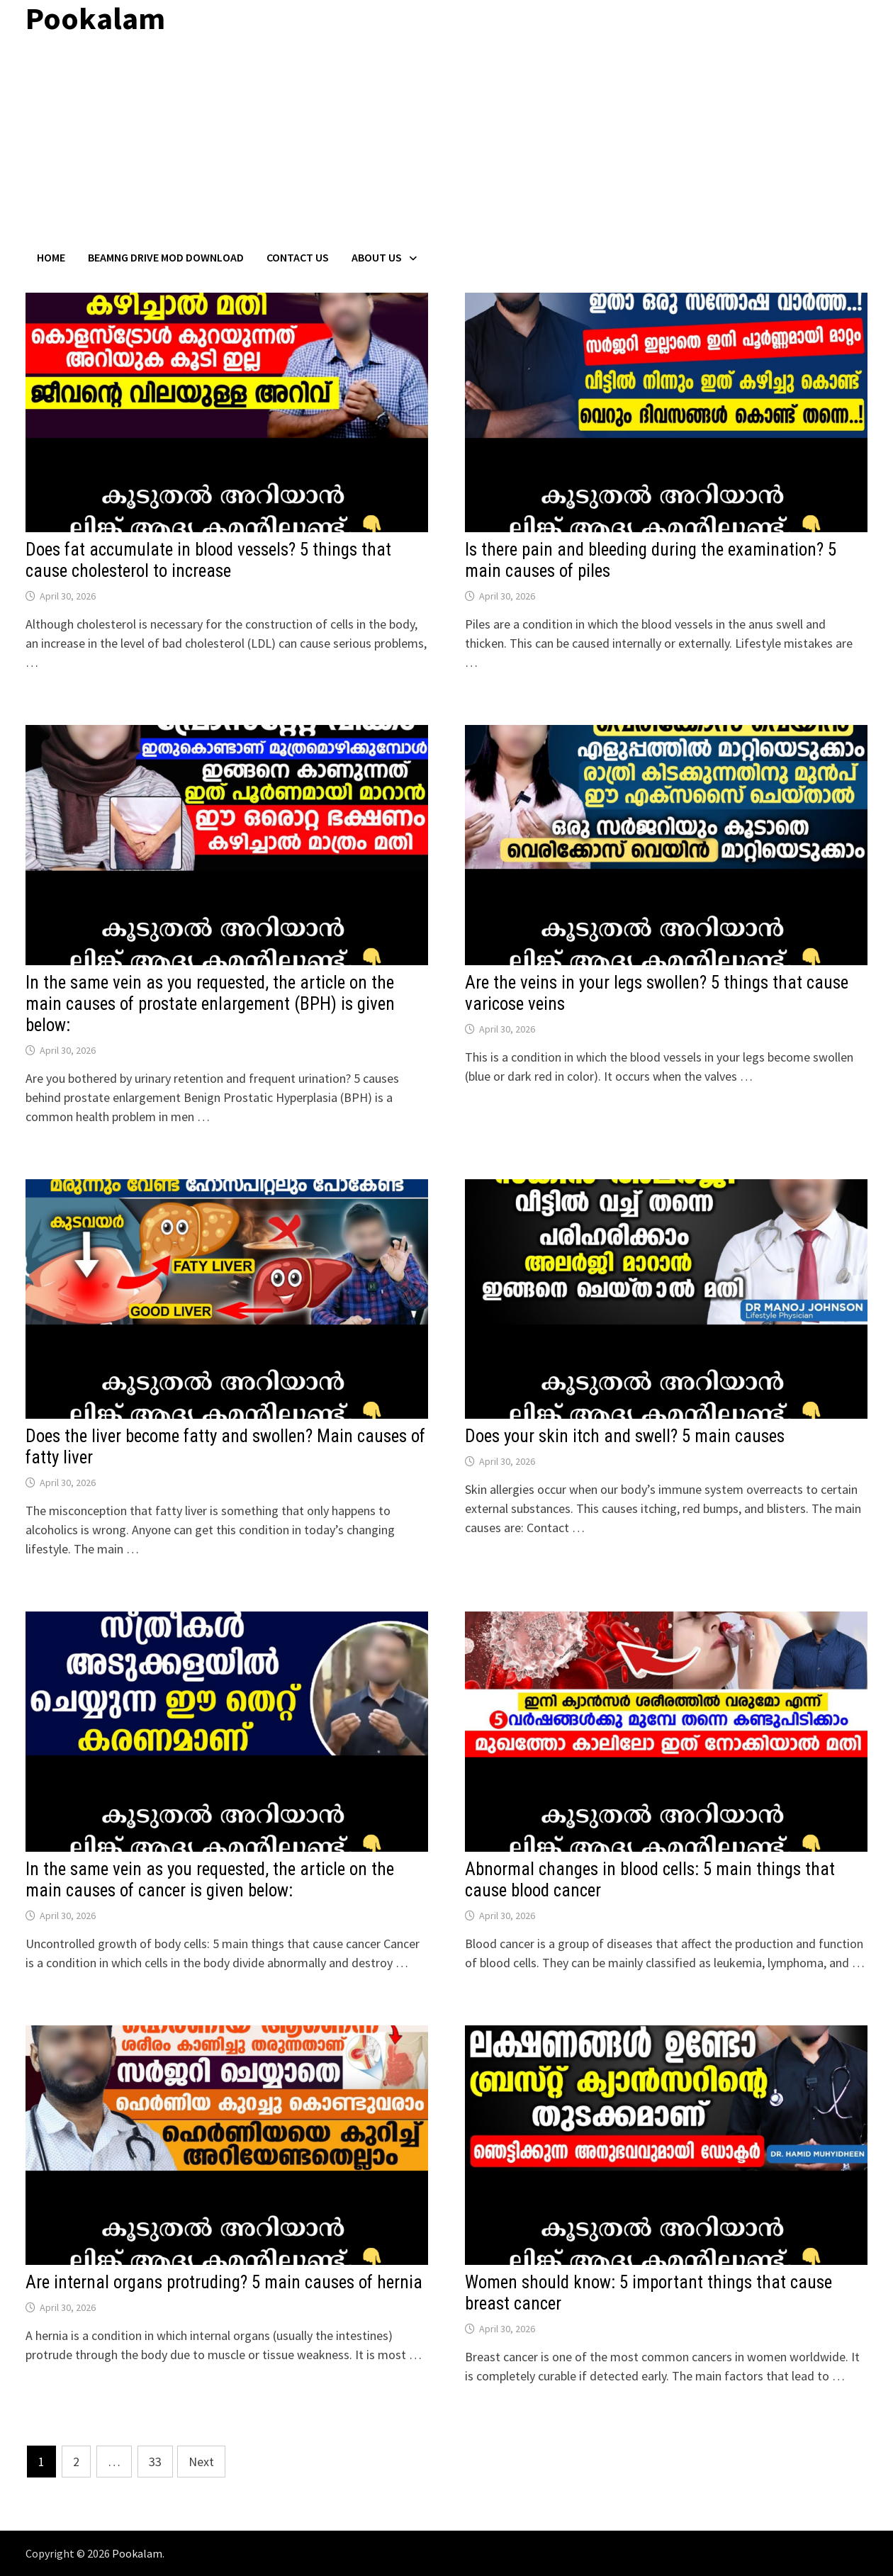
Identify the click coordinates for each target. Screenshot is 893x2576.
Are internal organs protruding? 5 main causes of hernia (224, 2282)
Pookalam (137, 2553)
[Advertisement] (446, 144)
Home (51, 257)
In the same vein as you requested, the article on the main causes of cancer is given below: (210, 1880)
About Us (377, 257)
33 (155, 2461)
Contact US (297, 257)
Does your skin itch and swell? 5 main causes (625, 1436)
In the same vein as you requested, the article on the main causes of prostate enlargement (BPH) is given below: (210, 1003)
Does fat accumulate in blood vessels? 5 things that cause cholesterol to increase (208, 560)
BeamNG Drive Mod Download (166, 257)
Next (201, 2461)
